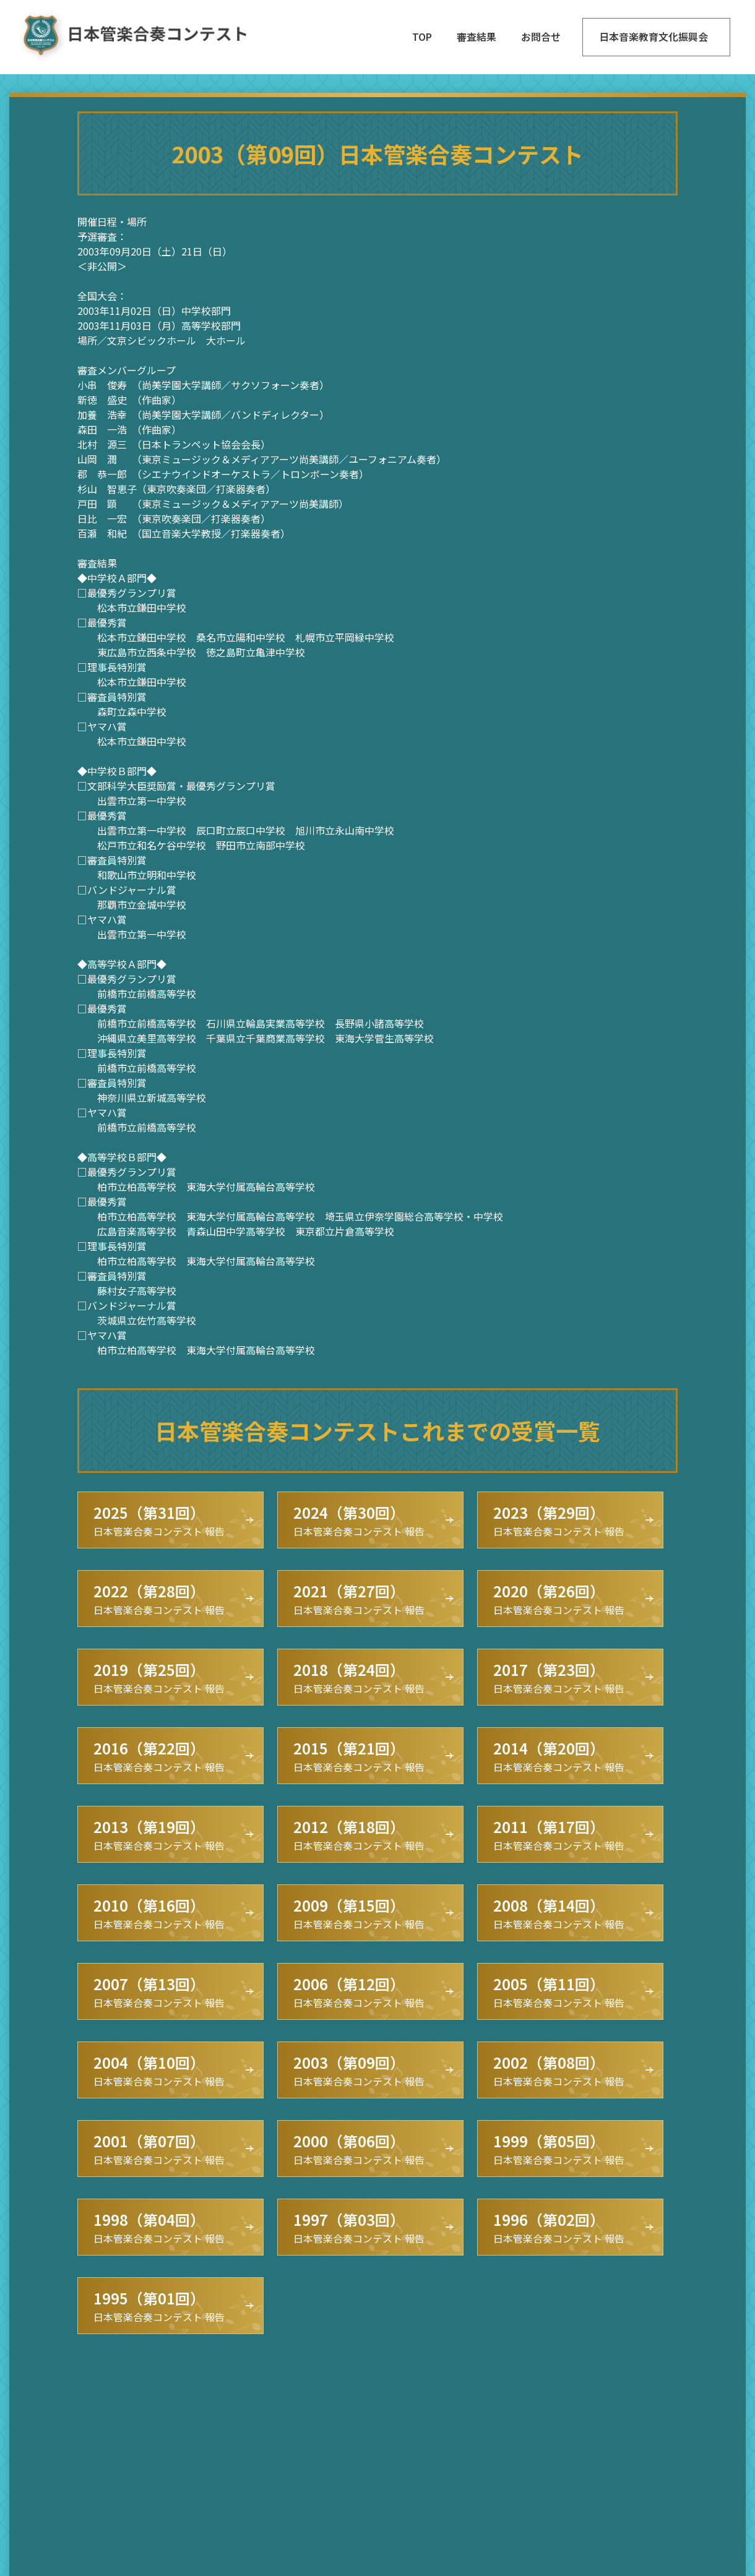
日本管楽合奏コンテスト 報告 (159, 1520)
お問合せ (541, 36)
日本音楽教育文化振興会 (653, 36)
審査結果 (476, 36)
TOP (422, 36)
